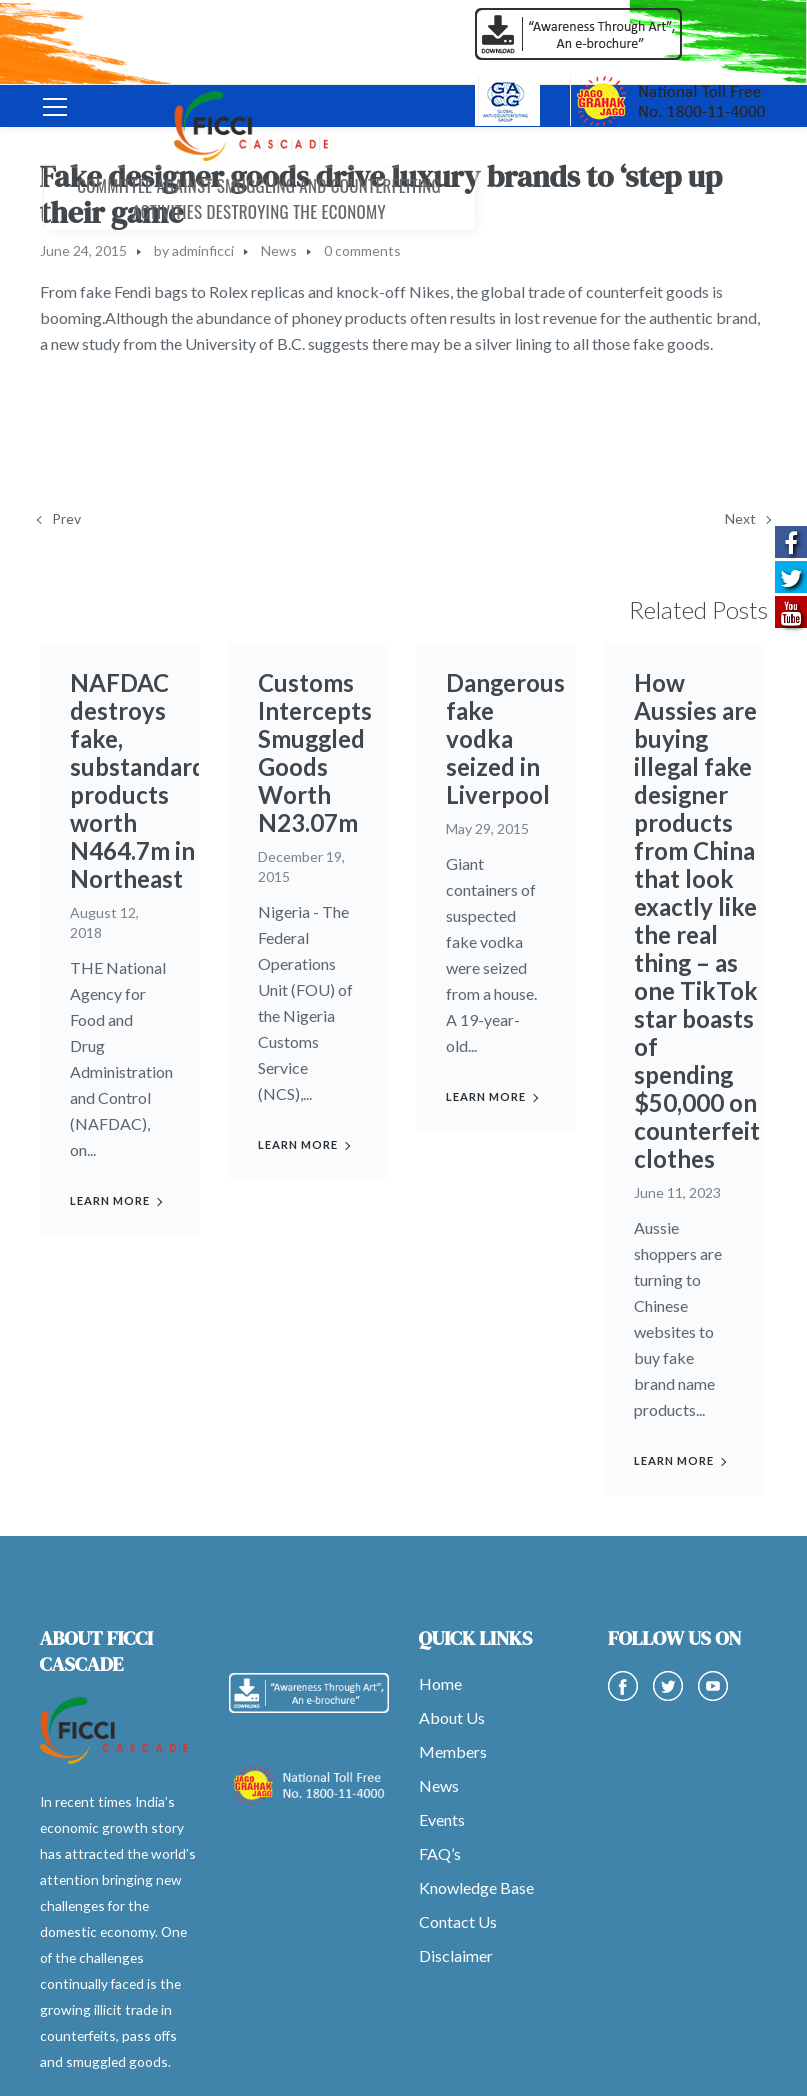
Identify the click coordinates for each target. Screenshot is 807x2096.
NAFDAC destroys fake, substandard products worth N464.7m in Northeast (138, 780)
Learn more (110, 1200)
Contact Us (458, 1921)
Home (440, 1683)
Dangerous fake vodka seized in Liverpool (506, 724)
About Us (452, 1717)
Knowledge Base (476, 1887)
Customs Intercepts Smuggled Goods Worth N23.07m (315, 752)
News (279, 250)
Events (442, 1819)
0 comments (362, 250)
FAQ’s (440, 1853)
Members (453, 1751)
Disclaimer (456, 1955)
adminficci (203, 250)
